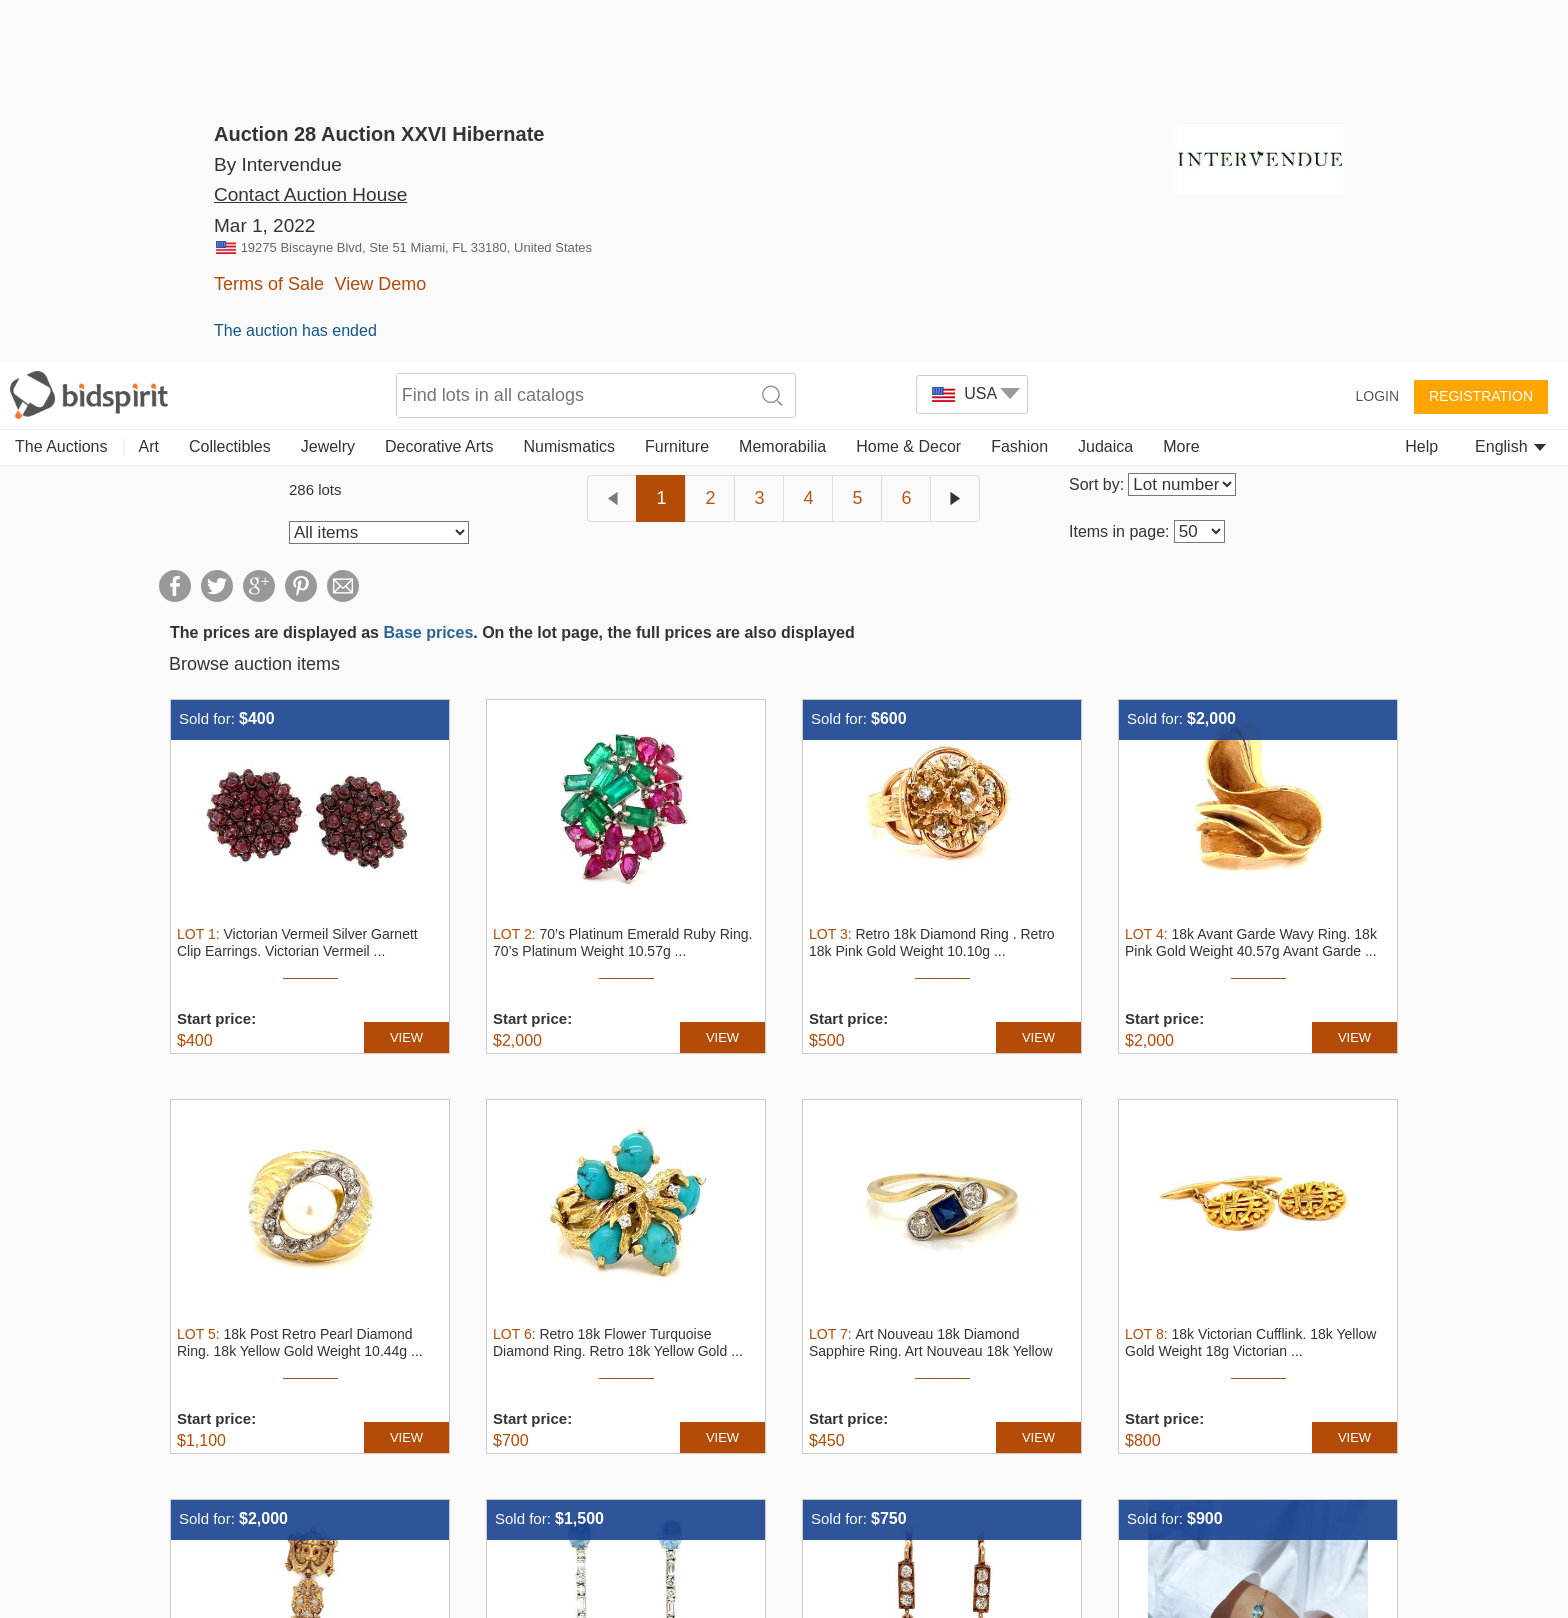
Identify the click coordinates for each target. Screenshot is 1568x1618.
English (1510, 82)
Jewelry (328, 82)
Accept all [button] (1145, 1531)
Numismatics (569, 82)
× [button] (1545, 1469)
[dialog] (784, 1532)
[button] (524, 1593)
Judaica (1105, 82)
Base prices (428, 268)
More (1181, 82)
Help (1421, 82)
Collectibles (230, 82)
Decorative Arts (439, 82)
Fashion (1019, 82)
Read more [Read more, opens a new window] (898, 1526)
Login (1377, 32)
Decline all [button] (1386, 1531)
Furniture (677, 82)
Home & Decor (908, 82)
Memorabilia (782, 82)
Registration (1481, 32)
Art (149, 82)
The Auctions (61, 82)
